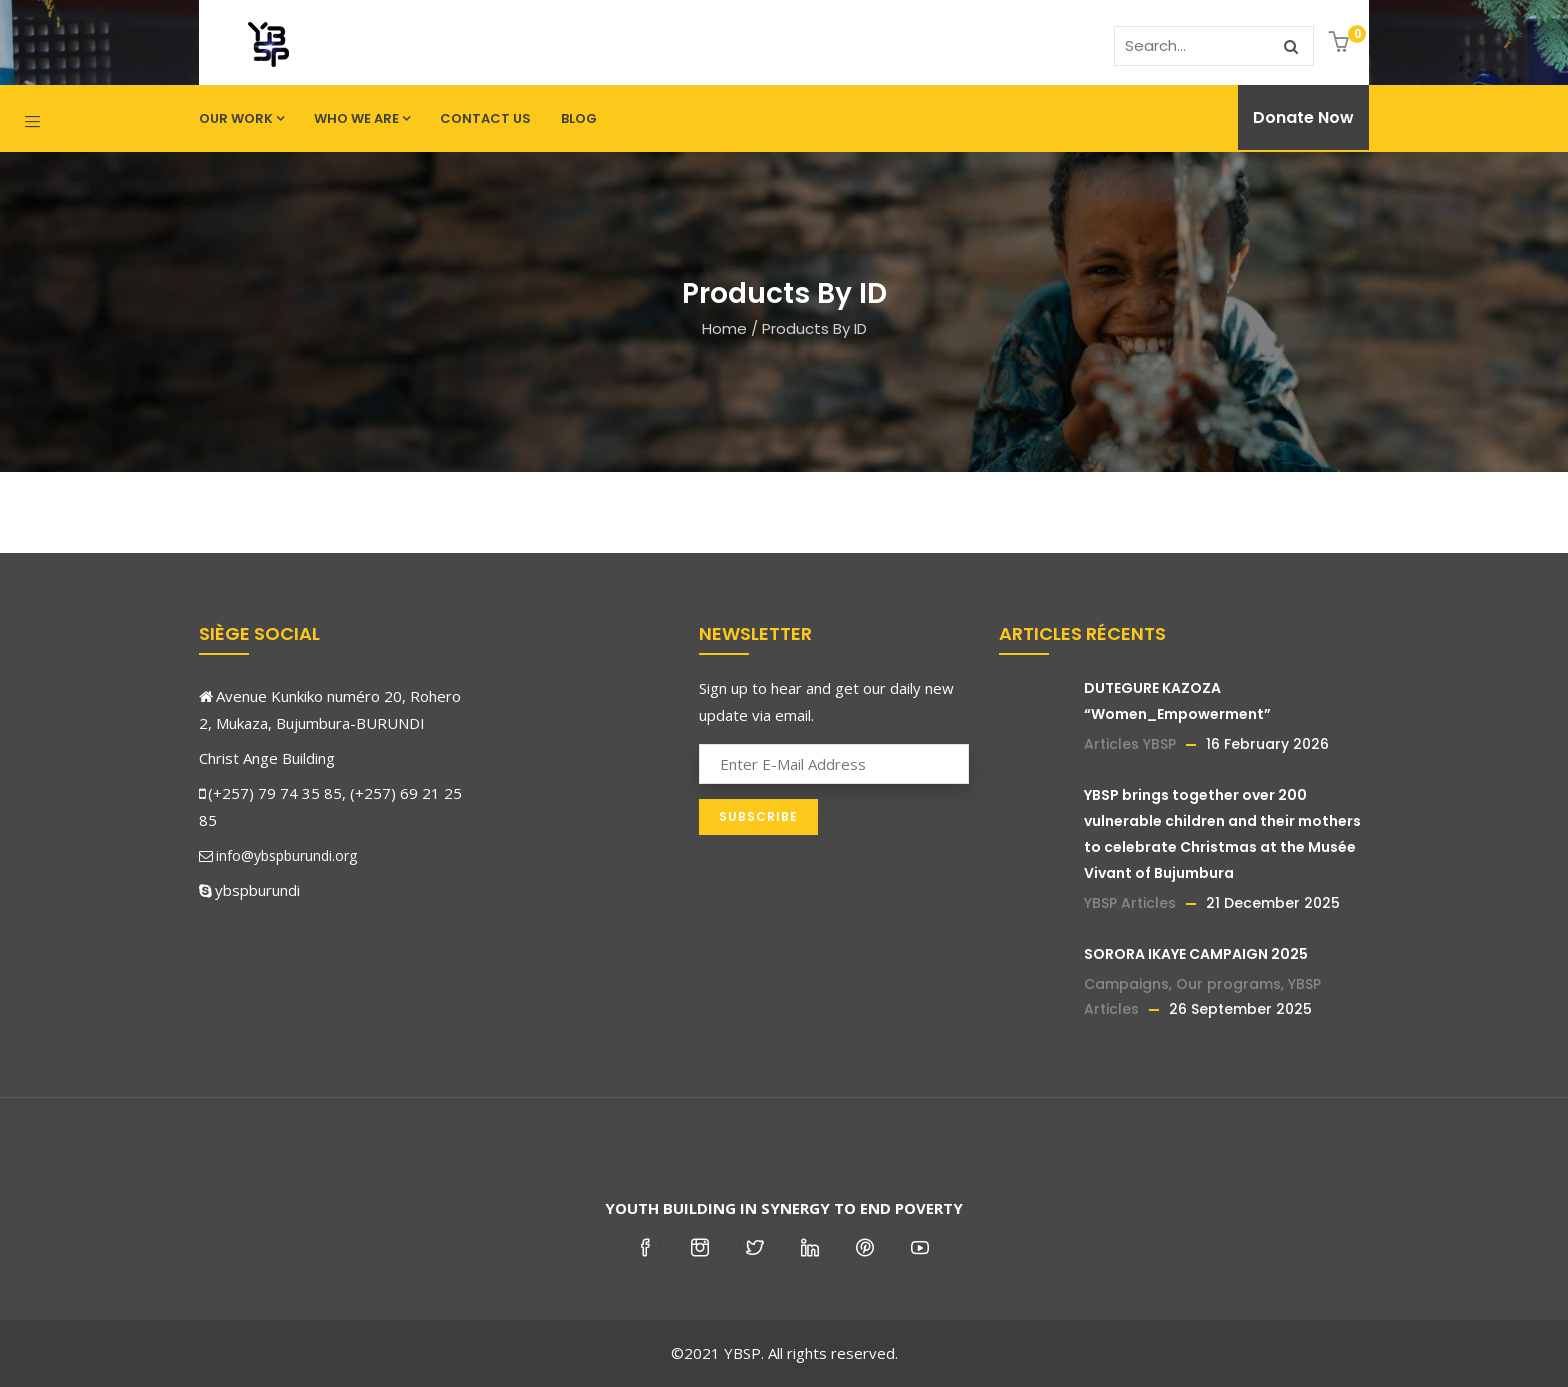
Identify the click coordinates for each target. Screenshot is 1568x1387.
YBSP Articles (1130, 903)
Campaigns (1126, 984)
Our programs (1228, 984)
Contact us (485, 118)
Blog (579, 118)
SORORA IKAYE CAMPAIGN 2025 (1196, 954)
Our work (241, 118)
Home (724, 328)
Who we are (362, 118)
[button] (1341, 43)
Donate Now (1303, 117)
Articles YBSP (1130, 744)
